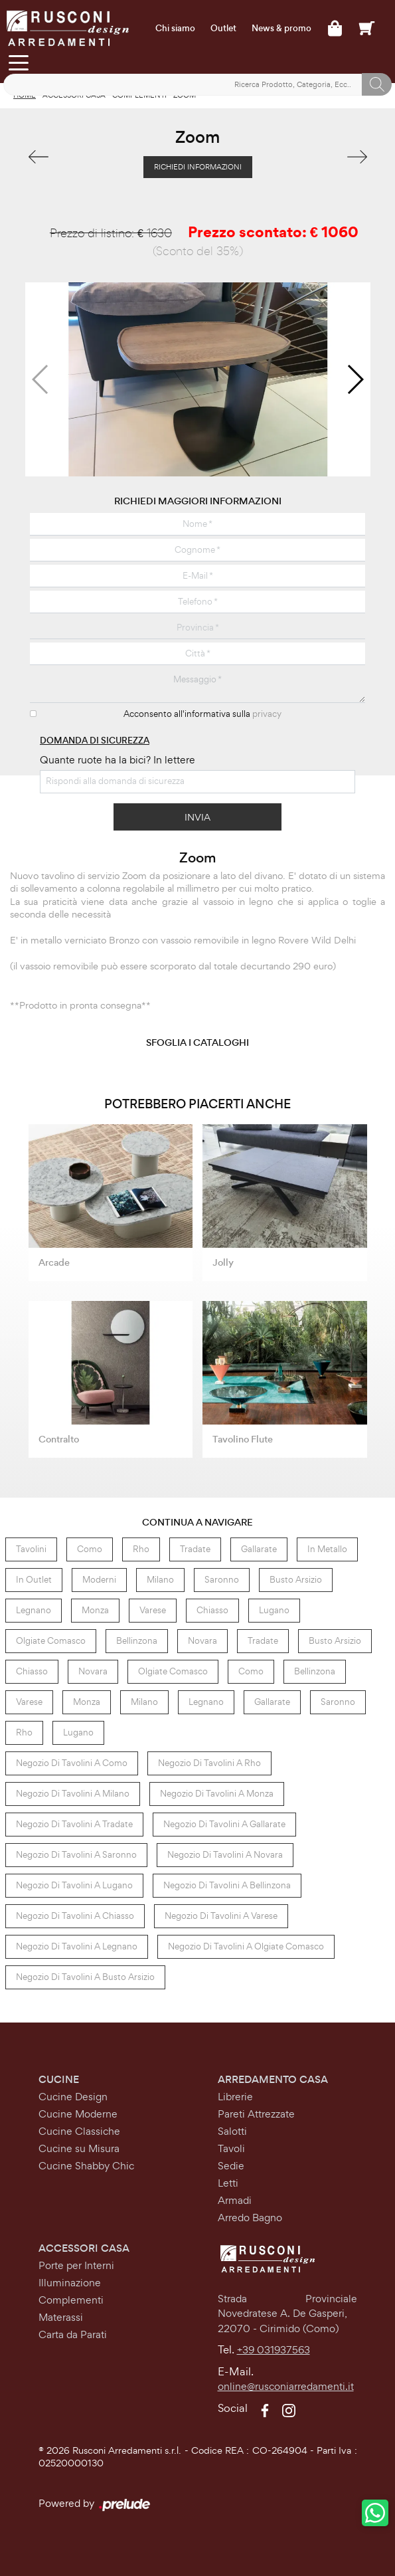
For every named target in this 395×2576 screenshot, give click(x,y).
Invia (197, 817)
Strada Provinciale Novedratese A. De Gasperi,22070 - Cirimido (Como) (287, 2313)
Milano (160, 1579)
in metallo (327, 1549)
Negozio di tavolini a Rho (209, 1763)
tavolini (31, 1549)
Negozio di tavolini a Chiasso (75, 1916)
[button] (355, 379)
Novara (202, 1640)
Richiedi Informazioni (198, 166)
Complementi (71, 2300)
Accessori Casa (84, 2248)
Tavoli (231, 2148)
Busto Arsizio (296, 1579)
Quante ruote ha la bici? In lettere (117, 760)
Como (89, 1549)
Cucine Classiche (79, 2131)
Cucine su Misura (79, 2148)
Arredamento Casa (273, 2079)
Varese (152, 1610)
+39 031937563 (273, 2350)
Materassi (61, 2317)
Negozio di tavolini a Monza (217, 1793)
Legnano (33, 1610)
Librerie (235, 2097)
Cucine (59, 2079)
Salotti (232, 2131)
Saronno (221, 1579)
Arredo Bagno (250, 2218)
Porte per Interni (76, 2265)
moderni (99, 1579)
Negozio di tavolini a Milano (72, 1793)
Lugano (274, 1610)
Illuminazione (70, 2283)
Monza (95, 1610)
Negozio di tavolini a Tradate (74, 1824)
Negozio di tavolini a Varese (221, 1916)
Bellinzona (136, 1640)
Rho (141, 1549)
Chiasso (212, 1610)
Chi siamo (175, 29)
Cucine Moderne (78, 2114)
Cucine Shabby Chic (86, 2166)
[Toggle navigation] (18, 62)
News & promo (281, 29)
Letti (228, 2183)
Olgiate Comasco (51, 1640)
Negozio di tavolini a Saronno (76, 1854)
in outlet (34, 1579)
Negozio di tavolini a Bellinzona (227, 1885)
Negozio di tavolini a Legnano (76, 1946)
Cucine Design (73, 2097)
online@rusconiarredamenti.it (286, 2386)
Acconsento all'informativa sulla (202, 714)
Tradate (195, 1549)
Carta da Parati (73, 2334)
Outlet (223, 29)
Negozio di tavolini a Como (71, 1763)
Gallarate (259, 1549)
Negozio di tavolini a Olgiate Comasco (246, 1946)
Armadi (235, 2200)
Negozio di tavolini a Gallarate (224, 1824)
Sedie (231, 2166)
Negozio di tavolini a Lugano (74, 1885)
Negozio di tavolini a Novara (225, 1854)
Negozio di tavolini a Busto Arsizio (85, 1977)
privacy (266, 714)
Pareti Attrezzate (256, 2114)
